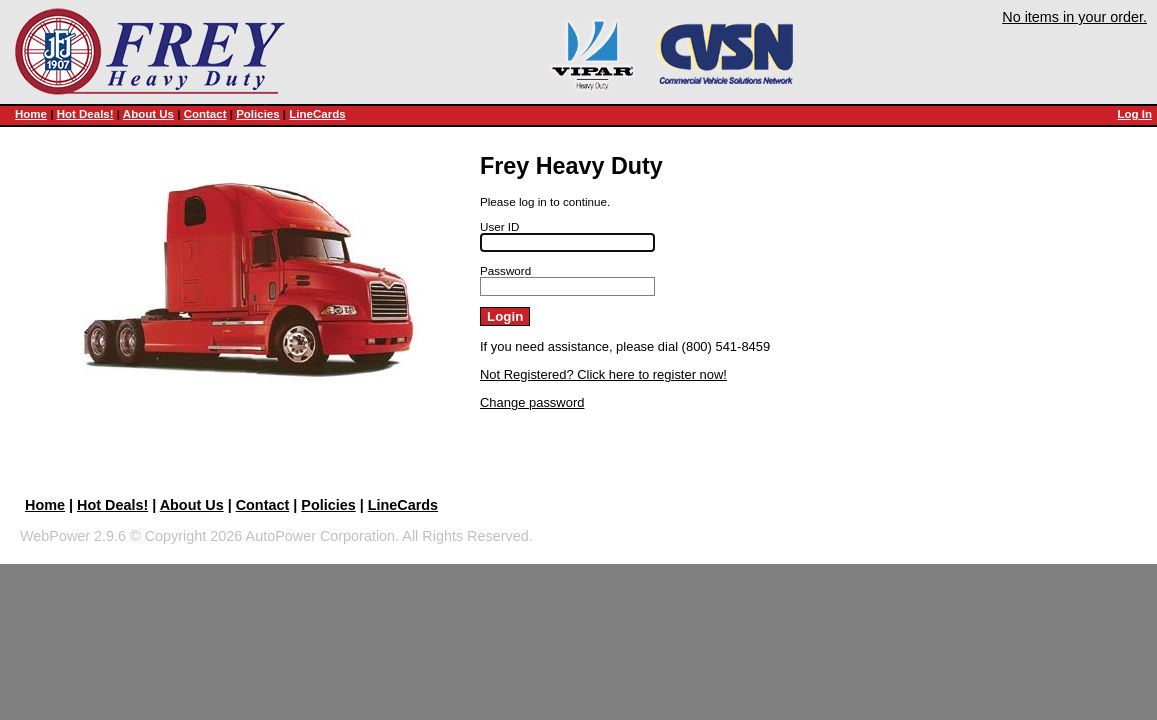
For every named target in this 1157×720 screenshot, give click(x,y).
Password (505, 270)
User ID (500, 226)
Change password (532, 402)
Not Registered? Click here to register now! (603, 374)
